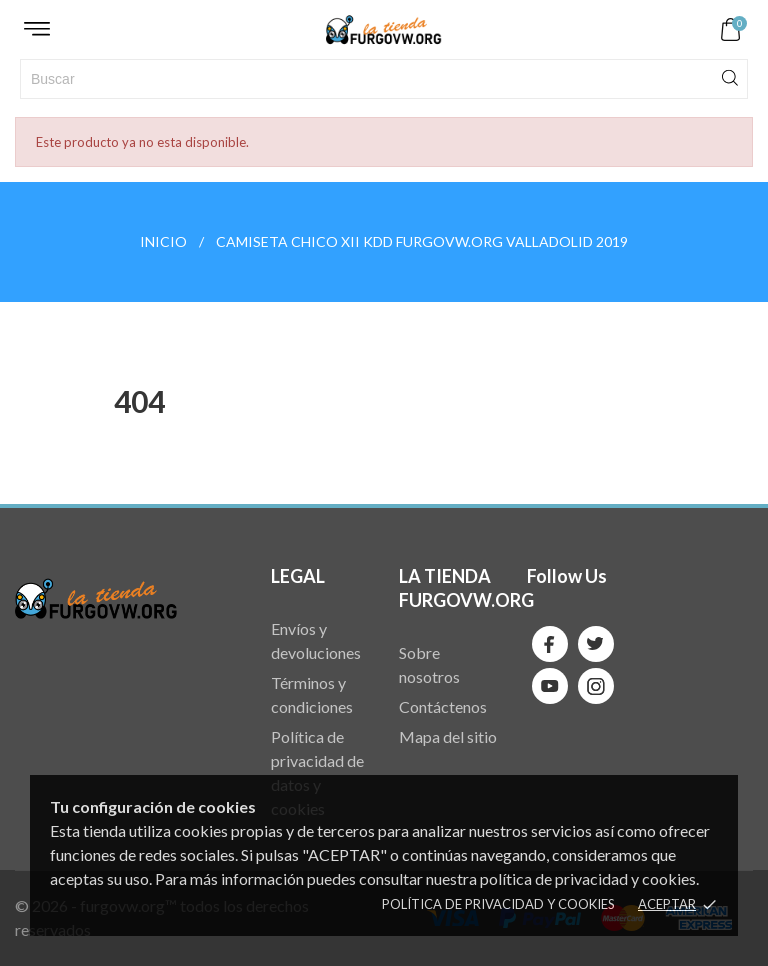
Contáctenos (443, 706)
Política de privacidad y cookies (498, 904)
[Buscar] (384, 79)
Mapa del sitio (448, 736)
